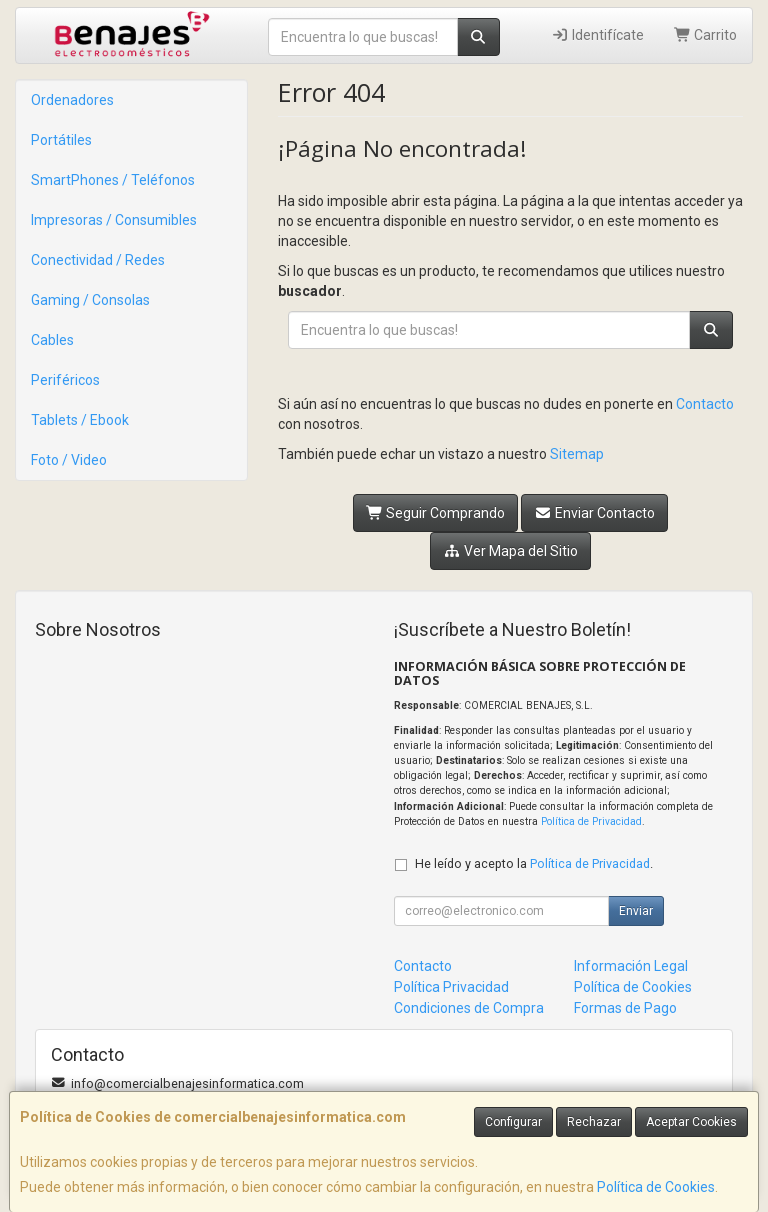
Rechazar (594, 1122)
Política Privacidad (451, 987)
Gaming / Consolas (90, 300)
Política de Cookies (656, 1187)
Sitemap (577, 454)
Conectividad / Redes (98, 260)
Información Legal (631, 966)
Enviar (636, 911)
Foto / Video (69, 460)
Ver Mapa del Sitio (510, 551)
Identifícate (597, 35)
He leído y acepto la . (534, 863)
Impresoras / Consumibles (114, 220)
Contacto (705, 404)
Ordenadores (72, 100)
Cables (52, 340)
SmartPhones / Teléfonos (113, 180)
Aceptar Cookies (691, 1122)
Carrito (706, 35)
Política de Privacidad (591, 821)
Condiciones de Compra (469, 1008)
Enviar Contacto (594, 513)
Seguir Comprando (436, 513)
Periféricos (65, 380)
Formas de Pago (625, 1008)
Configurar (513, 1122)
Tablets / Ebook (80, 420)
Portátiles (61, 140)
